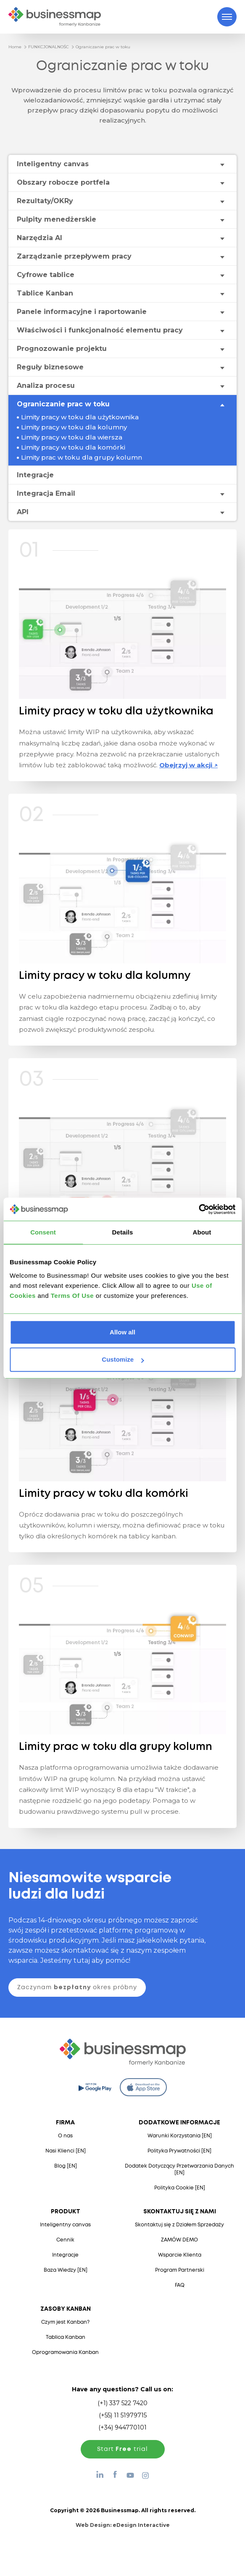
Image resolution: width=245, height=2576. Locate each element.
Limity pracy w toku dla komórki (73, 447)
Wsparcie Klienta (179, 2255)
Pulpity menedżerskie (56, 219)
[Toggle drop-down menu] (222, 164)
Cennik (65, 2240)
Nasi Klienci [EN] (65, 2151)
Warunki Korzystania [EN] (180, 2136)
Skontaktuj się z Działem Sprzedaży (179, 2225)
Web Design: (123, 2525)
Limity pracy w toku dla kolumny (74, 427)
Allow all (122, 1332)
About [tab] (202, 1232)
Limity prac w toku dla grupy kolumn (81, 457)
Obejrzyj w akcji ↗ (188, 765)
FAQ (179, 2285)
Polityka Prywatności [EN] (179, 2151)
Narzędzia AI (39, 238)
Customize (123, 1359)
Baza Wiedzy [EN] (65, 2270)
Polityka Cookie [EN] (179, 2188)
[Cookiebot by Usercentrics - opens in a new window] (198, 1209)
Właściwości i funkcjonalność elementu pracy (100, 330)
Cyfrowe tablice (45, 275)
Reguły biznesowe (50, 367)
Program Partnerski (179, 2270)
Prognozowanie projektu (62, 349)
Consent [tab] (43, 1232)
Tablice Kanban (45, 293)
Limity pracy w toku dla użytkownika (80, 417)
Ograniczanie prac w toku (103, 47)
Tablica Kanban (65, 2337)
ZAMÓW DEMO (179, 2240)
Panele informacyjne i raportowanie (82, 312)
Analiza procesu (46, 386)
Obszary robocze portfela (63, 182)
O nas (65, 2136)
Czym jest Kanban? (65, 2322)
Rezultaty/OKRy (45, 201)
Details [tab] (122, 1232)
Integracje (35, 475)
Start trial (122, 2449)
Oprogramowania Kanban (65, 2352)
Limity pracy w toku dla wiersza (71, 437)
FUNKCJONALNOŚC (48, 47)
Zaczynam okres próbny (77, 1987)
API (23, 512)
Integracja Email (46, 493)
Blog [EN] (65, 2166)
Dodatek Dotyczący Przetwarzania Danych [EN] (179, 2169)
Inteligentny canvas (53, 164)
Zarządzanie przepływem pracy (74, 256)
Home (14, 47)
